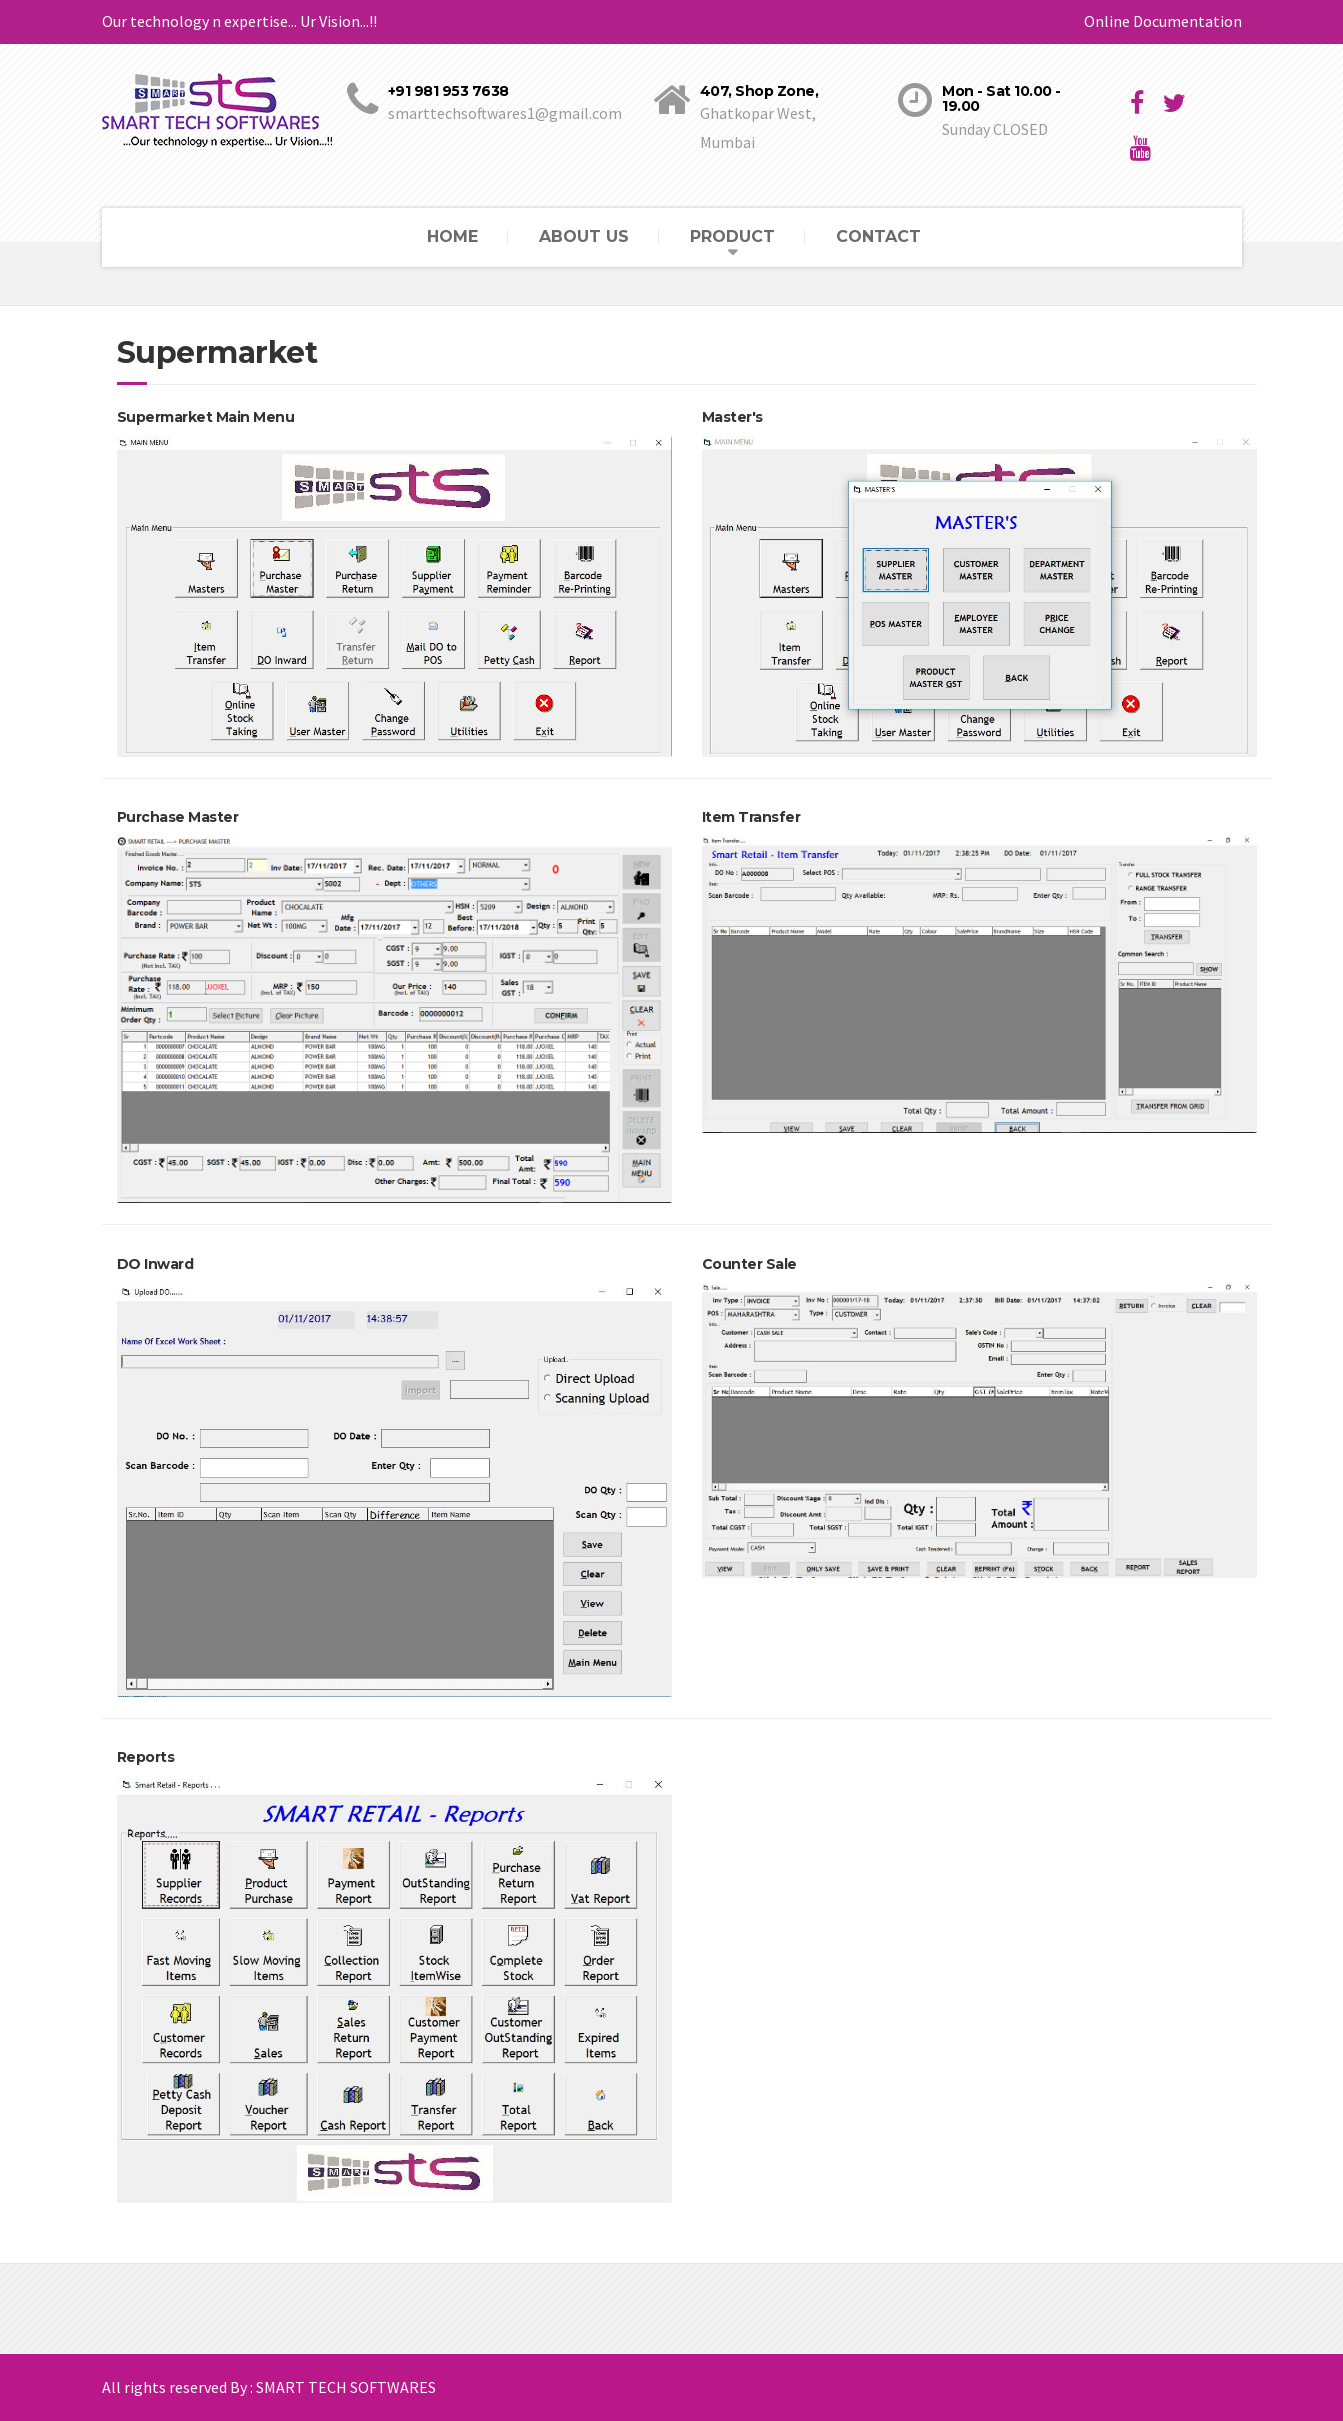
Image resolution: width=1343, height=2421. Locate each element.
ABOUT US (584, 236)
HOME (452, 236)
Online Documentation (1163, 21)
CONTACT (878, 236)
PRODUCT (732, 236)
